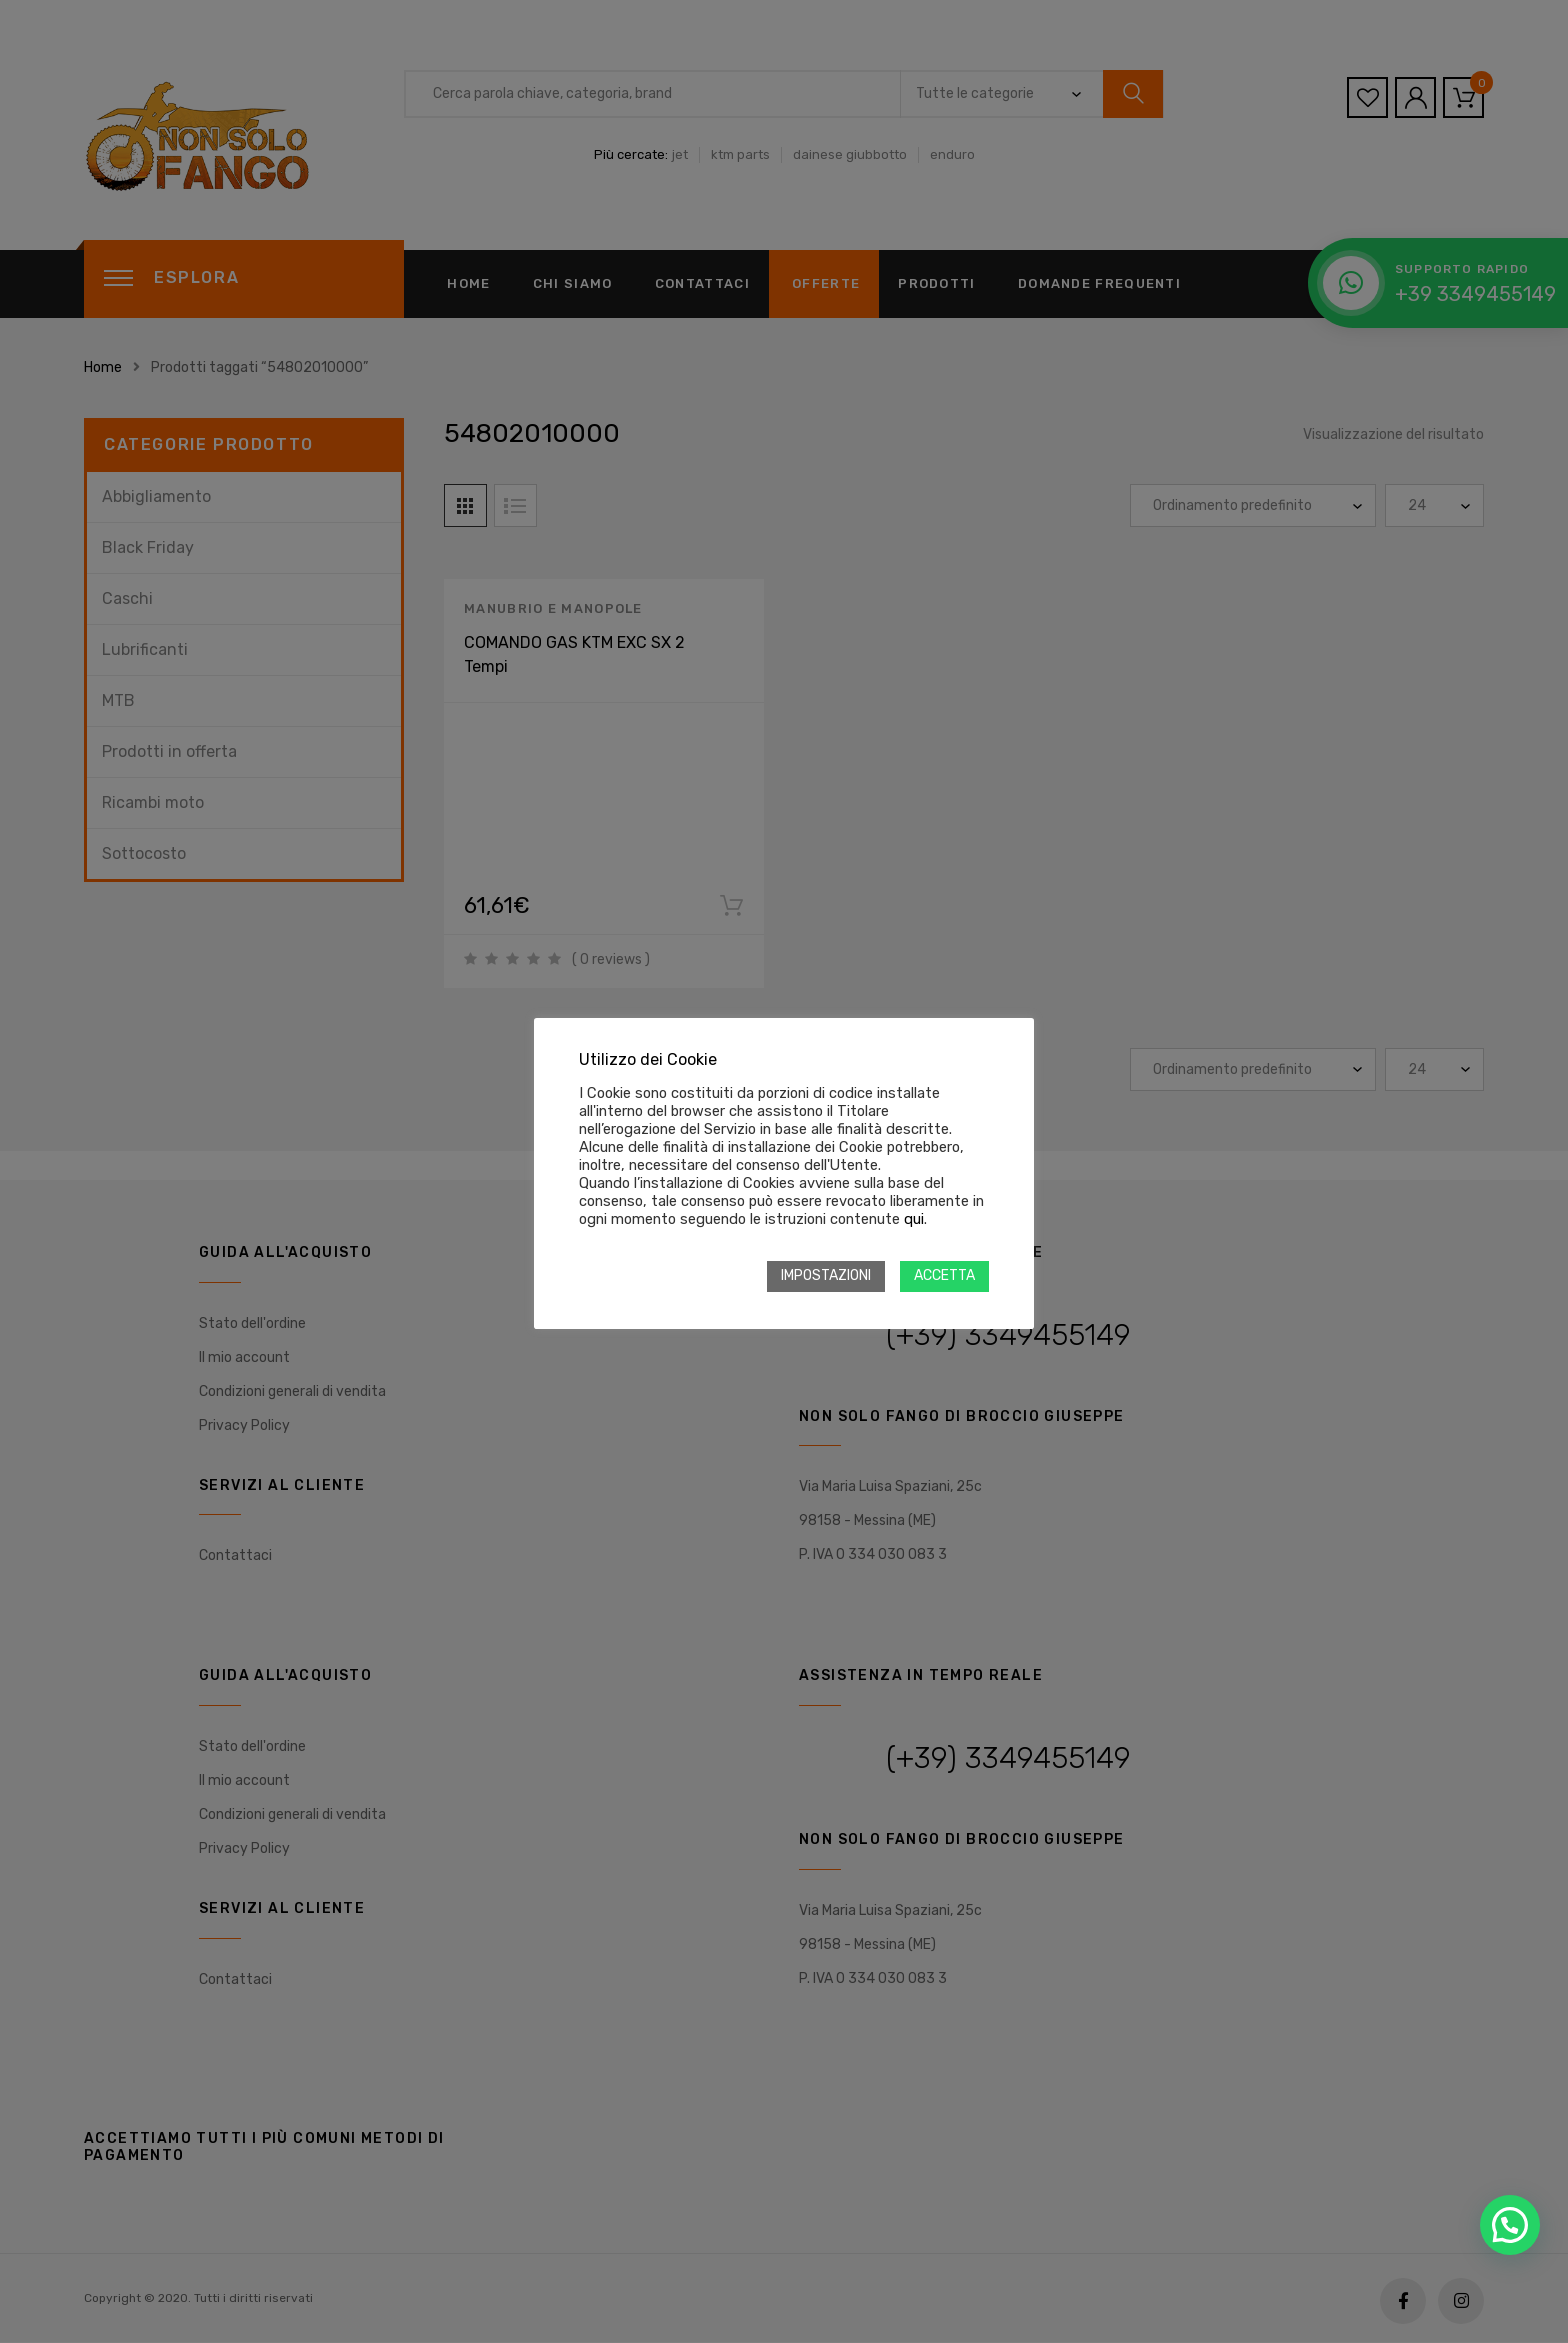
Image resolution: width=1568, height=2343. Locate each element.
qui (914, 1219)
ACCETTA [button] (944, 1275)
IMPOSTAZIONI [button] (826, 1275)
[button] (1510, 2225)
